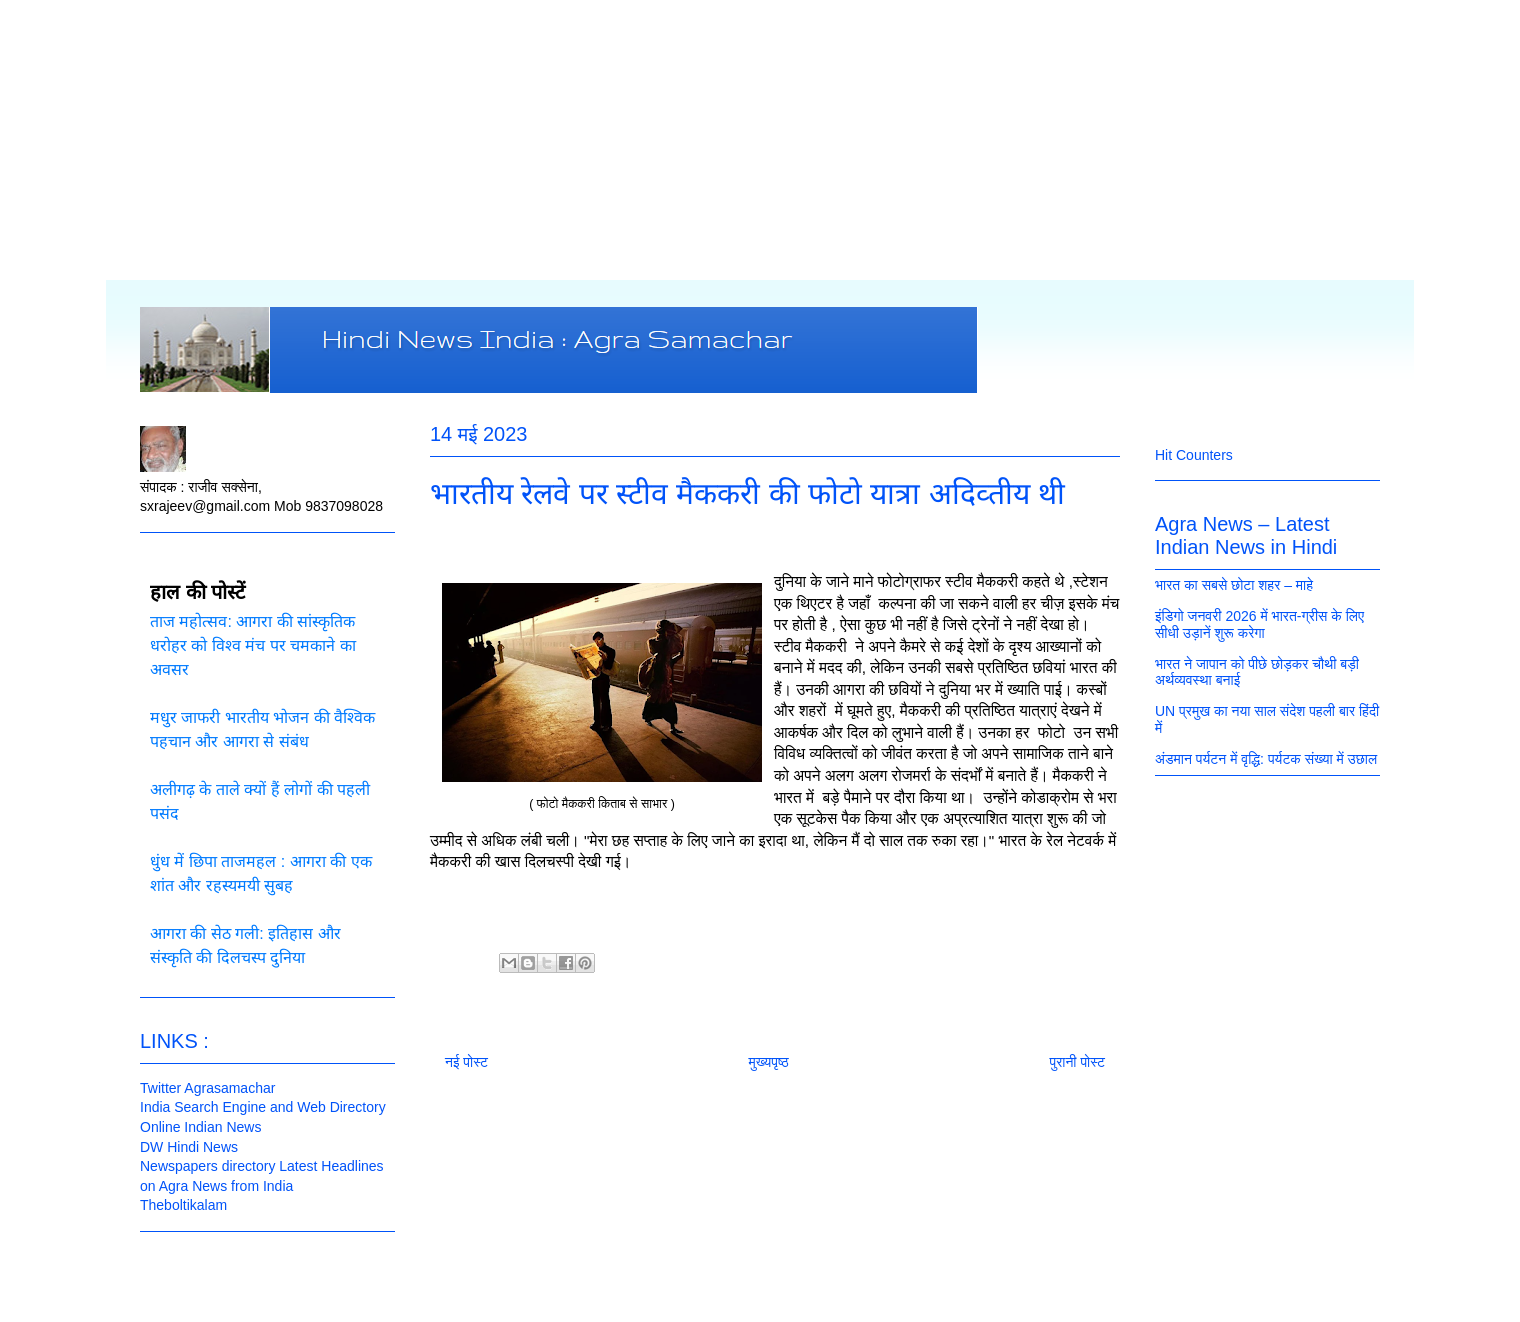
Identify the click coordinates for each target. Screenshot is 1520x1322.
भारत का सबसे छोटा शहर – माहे (1234, 585)
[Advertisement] (760, 140)
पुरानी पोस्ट (1077, 1062)
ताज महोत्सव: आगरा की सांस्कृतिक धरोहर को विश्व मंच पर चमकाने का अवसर (253, 645)
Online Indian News (200, 1127)
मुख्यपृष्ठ (769, 1062)
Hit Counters (1194, 455)
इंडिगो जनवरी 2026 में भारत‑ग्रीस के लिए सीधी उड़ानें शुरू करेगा (1259, 624)
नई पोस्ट (466, 1062)
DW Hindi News (189, 1147)
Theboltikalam (183, 1205)
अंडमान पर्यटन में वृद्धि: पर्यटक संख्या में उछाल (1266, 759)
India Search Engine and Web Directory (263, 1107)
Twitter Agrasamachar (207, 1088)
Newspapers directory (207, 1166)
